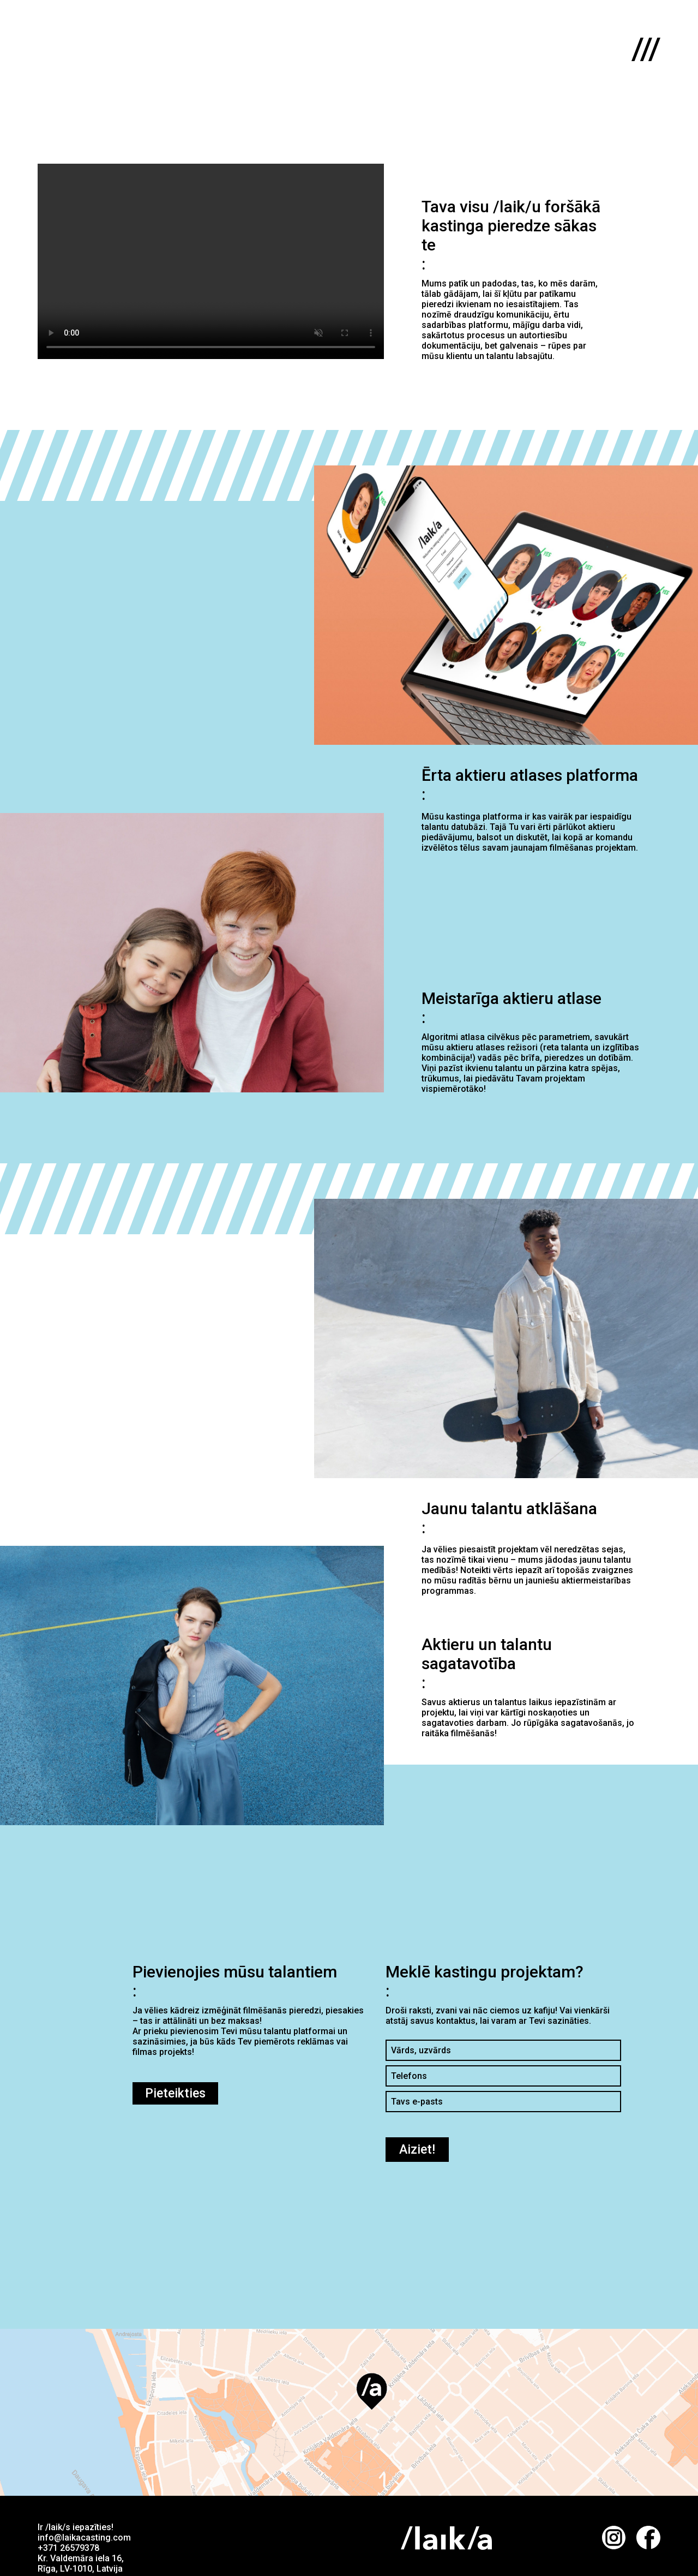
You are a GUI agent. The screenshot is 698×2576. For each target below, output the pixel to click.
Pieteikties (175, 2093)
